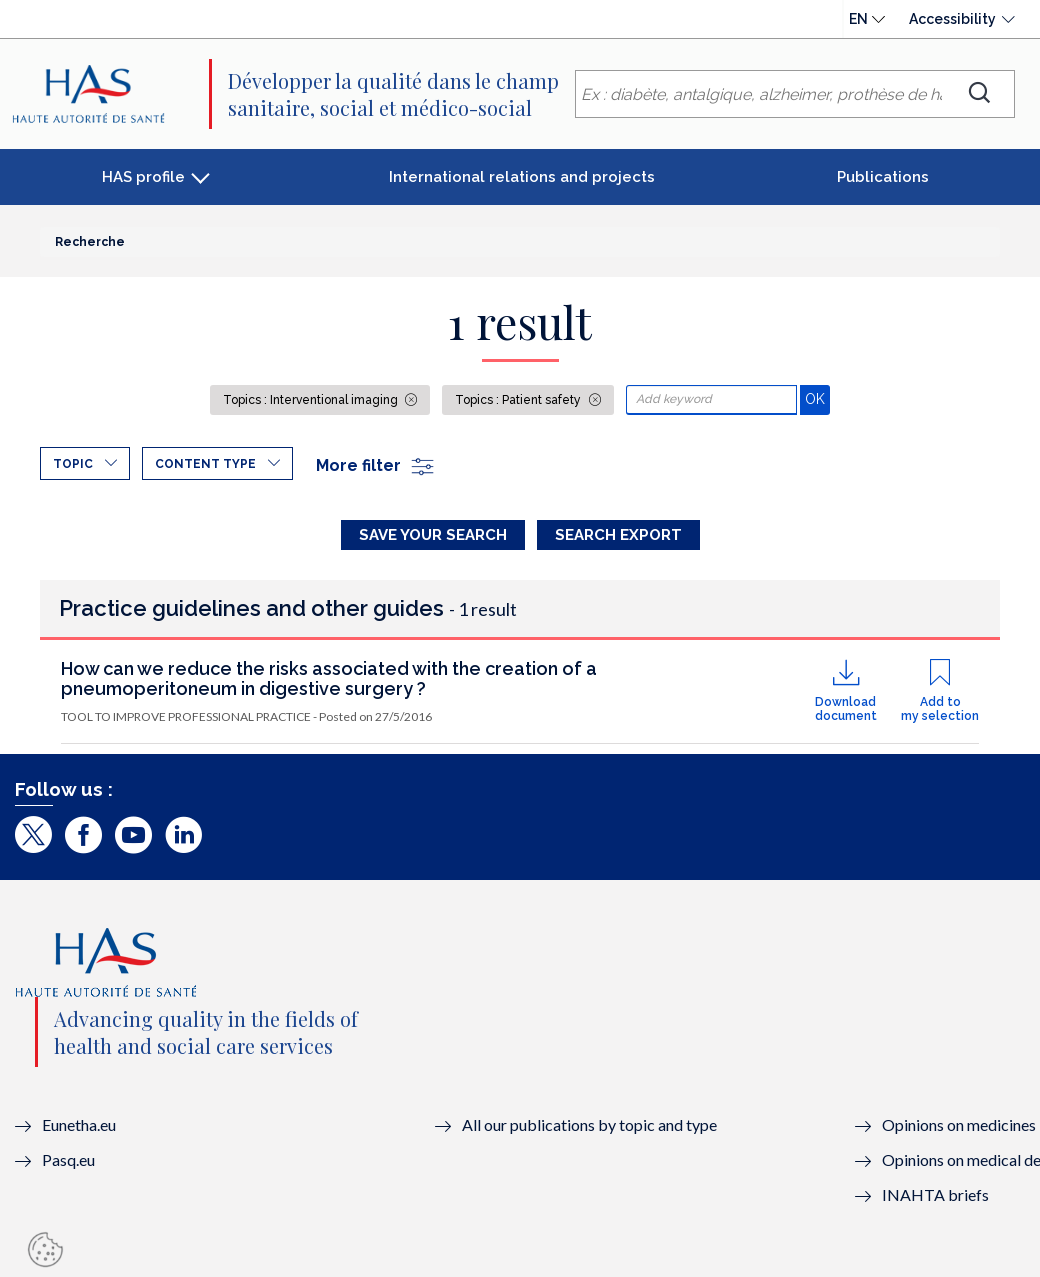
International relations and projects (522, 177)
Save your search (433, 535)
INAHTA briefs (935, 1194)
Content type (205, 464)
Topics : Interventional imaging (312, 400)
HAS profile (143, 177)
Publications (883, 177)
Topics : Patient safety (519, 400)
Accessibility (952, 19)
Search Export (618, 535)
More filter (376, 465)
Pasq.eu (68, 1159)
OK (817, 398)
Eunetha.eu (79, 1124)
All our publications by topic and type (589, 1124)
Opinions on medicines (959, 1124)
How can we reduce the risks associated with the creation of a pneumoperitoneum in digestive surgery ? (329, 678)
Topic (73, 464)
